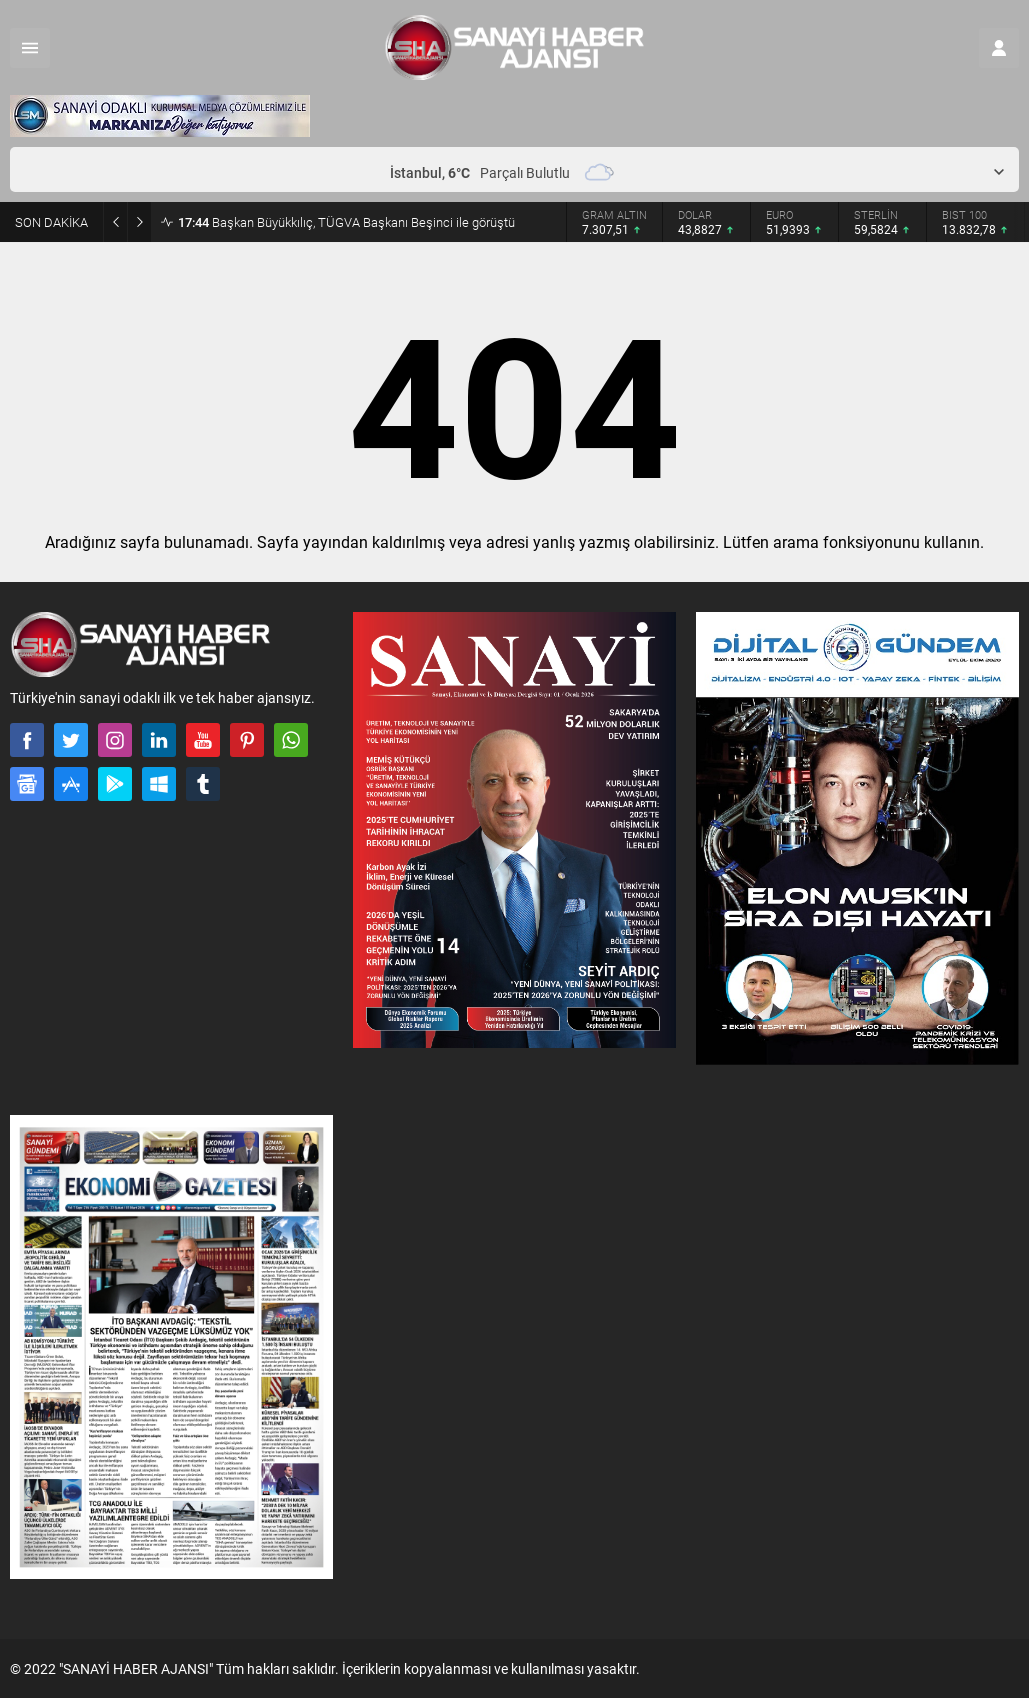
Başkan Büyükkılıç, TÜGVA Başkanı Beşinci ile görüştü (346, 222)
